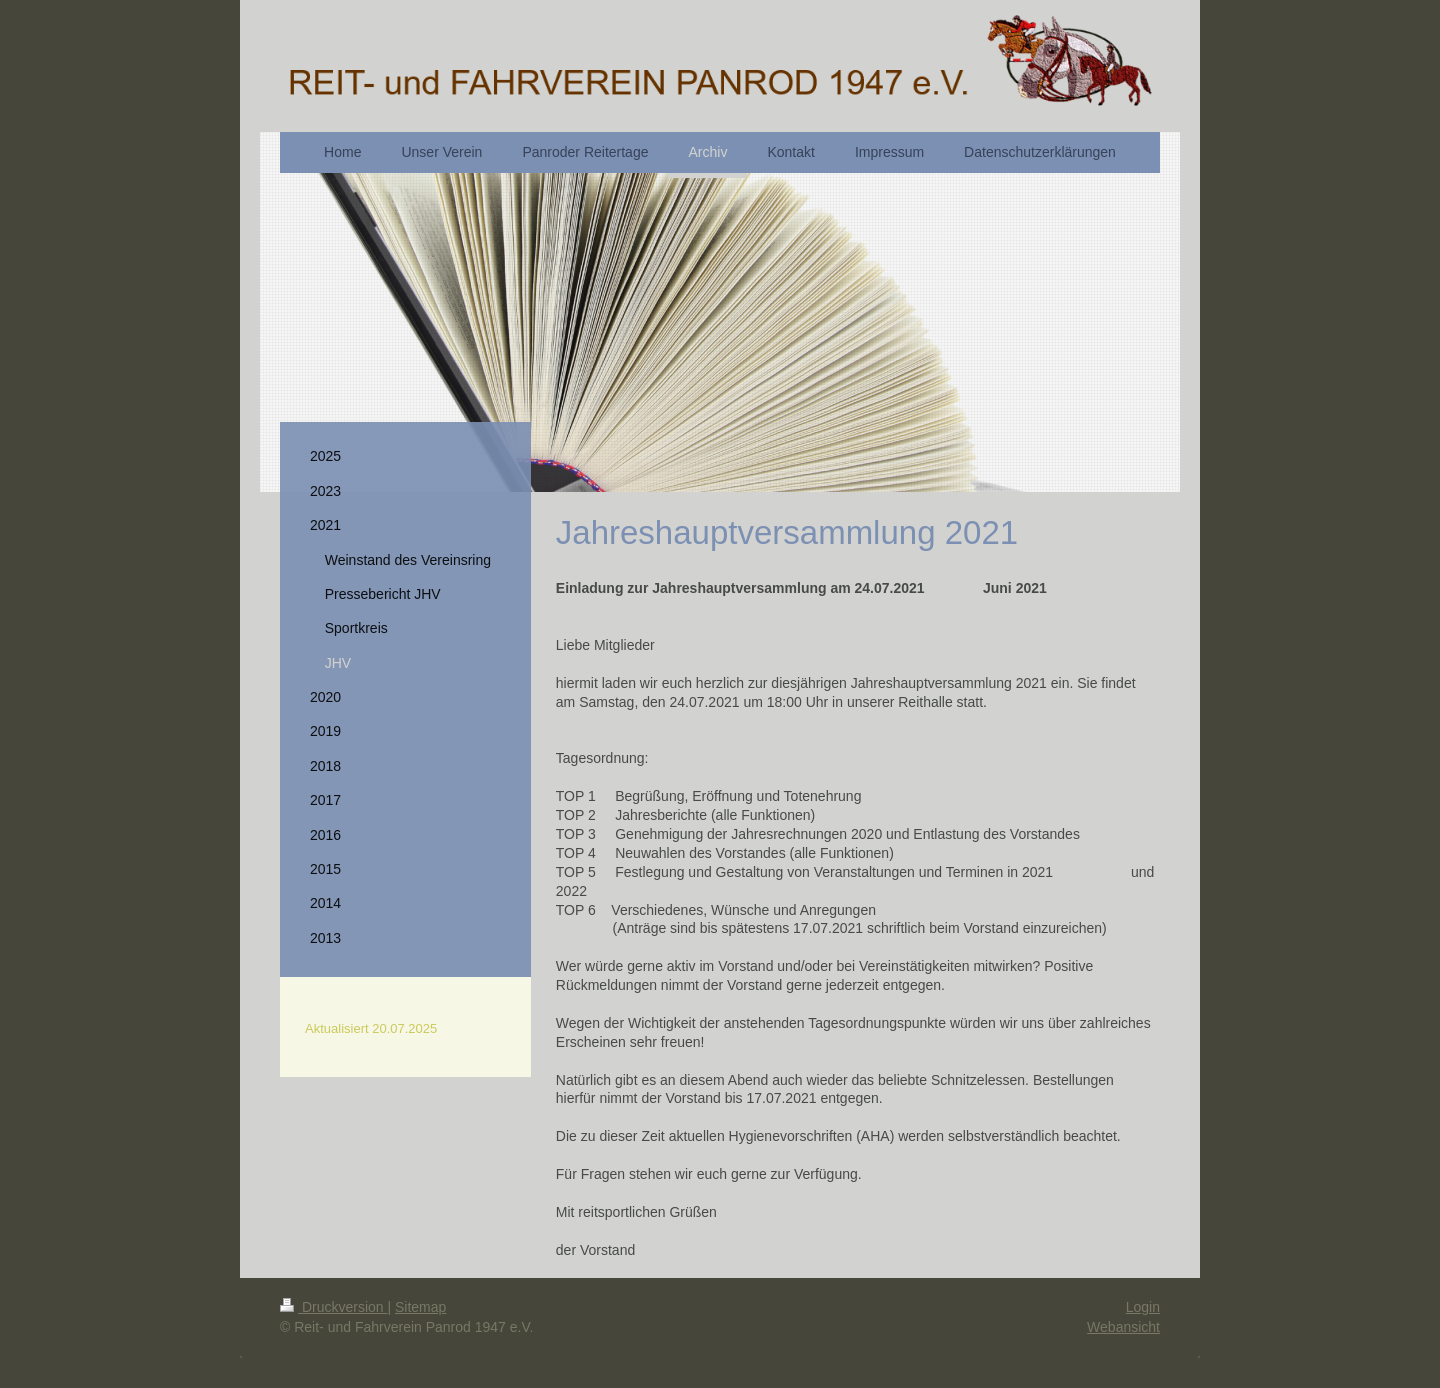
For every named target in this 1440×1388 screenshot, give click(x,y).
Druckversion (333, 1307)
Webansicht (1123, 1327)
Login (1143, 1307)
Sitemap (420, 1307)
